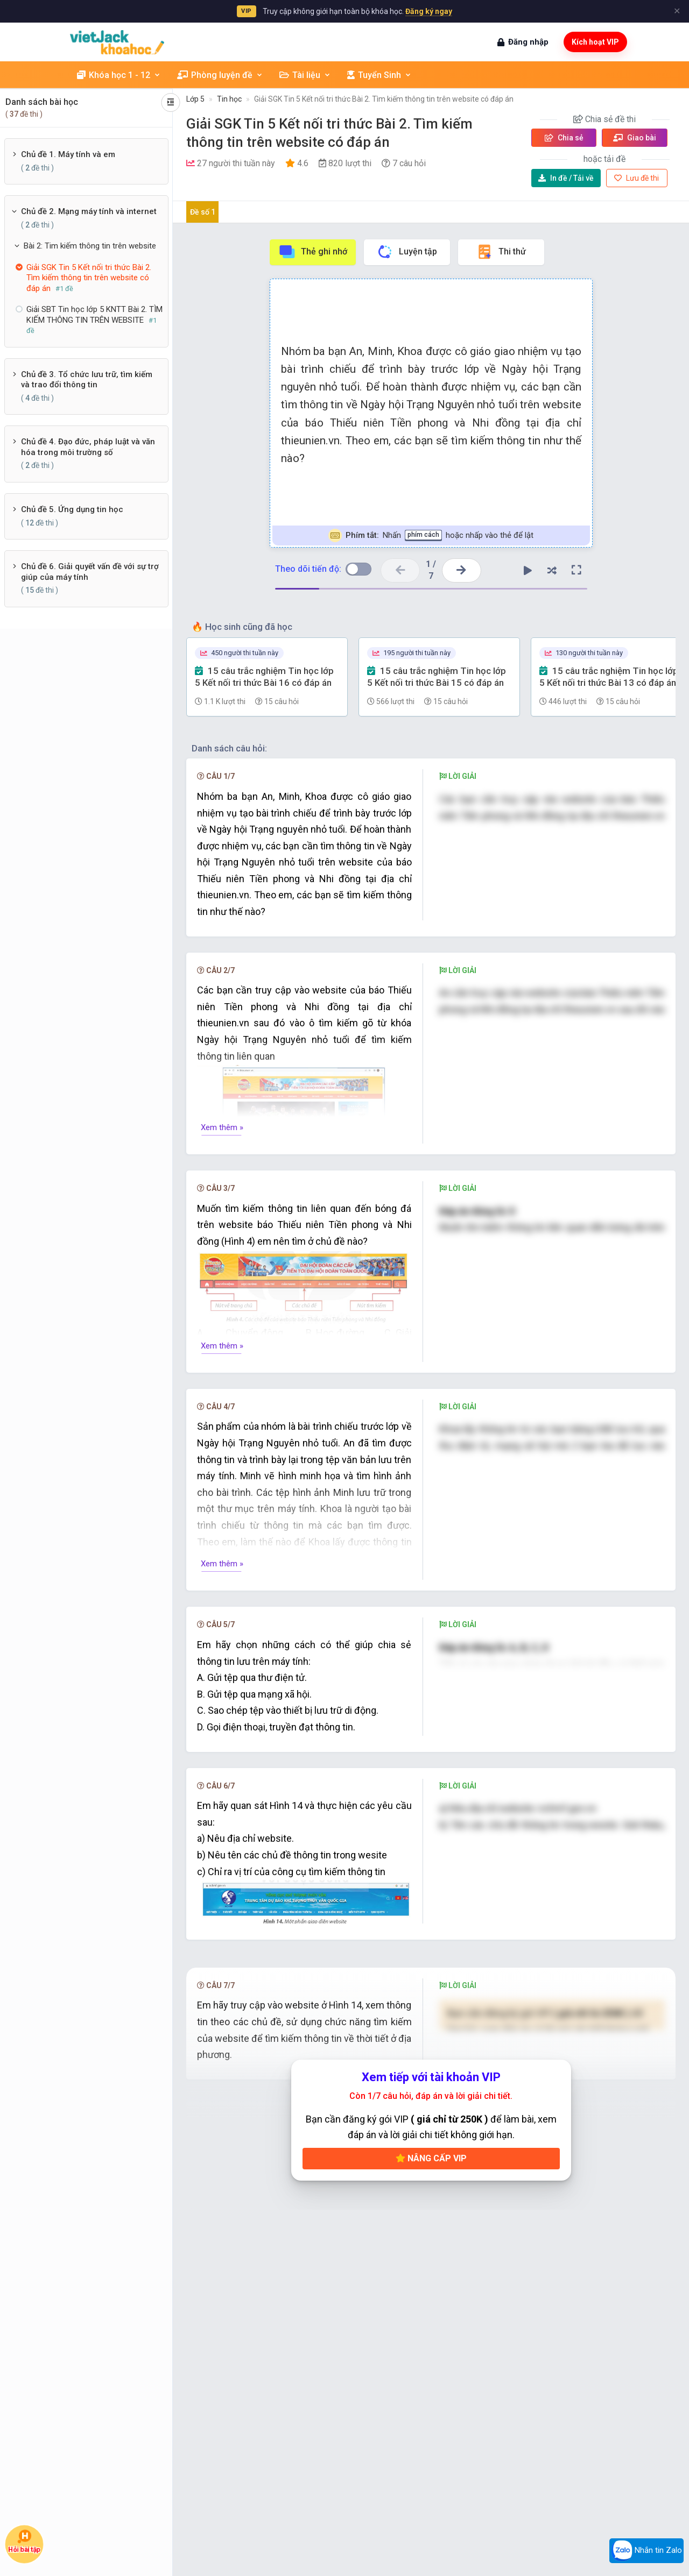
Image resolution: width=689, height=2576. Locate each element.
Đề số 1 (202, 212)
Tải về (566, 178)
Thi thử (501, 251)
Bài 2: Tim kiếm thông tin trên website (90, 246)
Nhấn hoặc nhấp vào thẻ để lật (430, 535)
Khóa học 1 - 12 (119, 75)
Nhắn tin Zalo (646, 2550)
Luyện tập (406, 251)
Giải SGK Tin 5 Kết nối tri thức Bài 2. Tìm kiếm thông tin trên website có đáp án (384, 99)
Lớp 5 (195, 99)
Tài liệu (305, 75)
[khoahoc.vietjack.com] (117, 42)
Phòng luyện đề (220, 75)
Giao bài (634, 137)
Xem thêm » (222, 1127)
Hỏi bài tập (24, 2540)
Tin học (229, 99)
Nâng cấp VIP (431, 2275)
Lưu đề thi (636, 178)
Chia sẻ (564, 137)
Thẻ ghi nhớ (312, 251)
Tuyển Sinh (379, 75)
